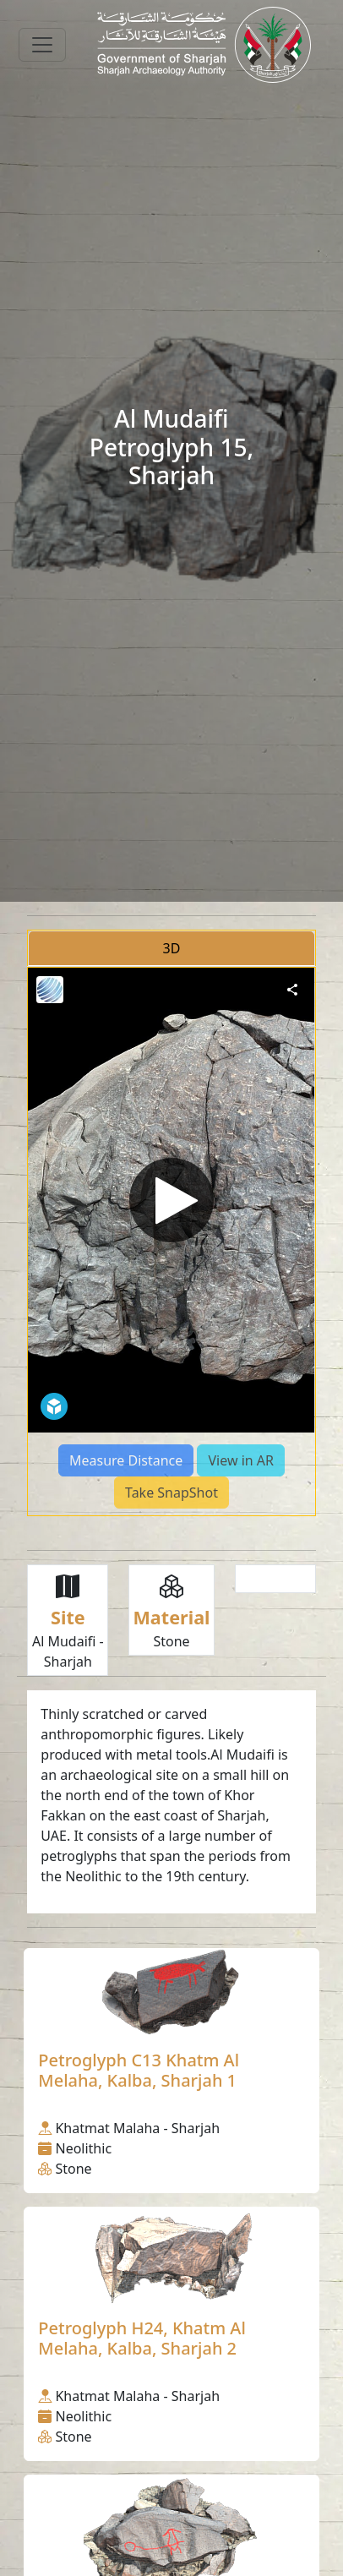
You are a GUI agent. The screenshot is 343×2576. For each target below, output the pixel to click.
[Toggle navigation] (42, 45)
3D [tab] (172, 948)
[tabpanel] (171, 1241)
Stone (171, 1641)
